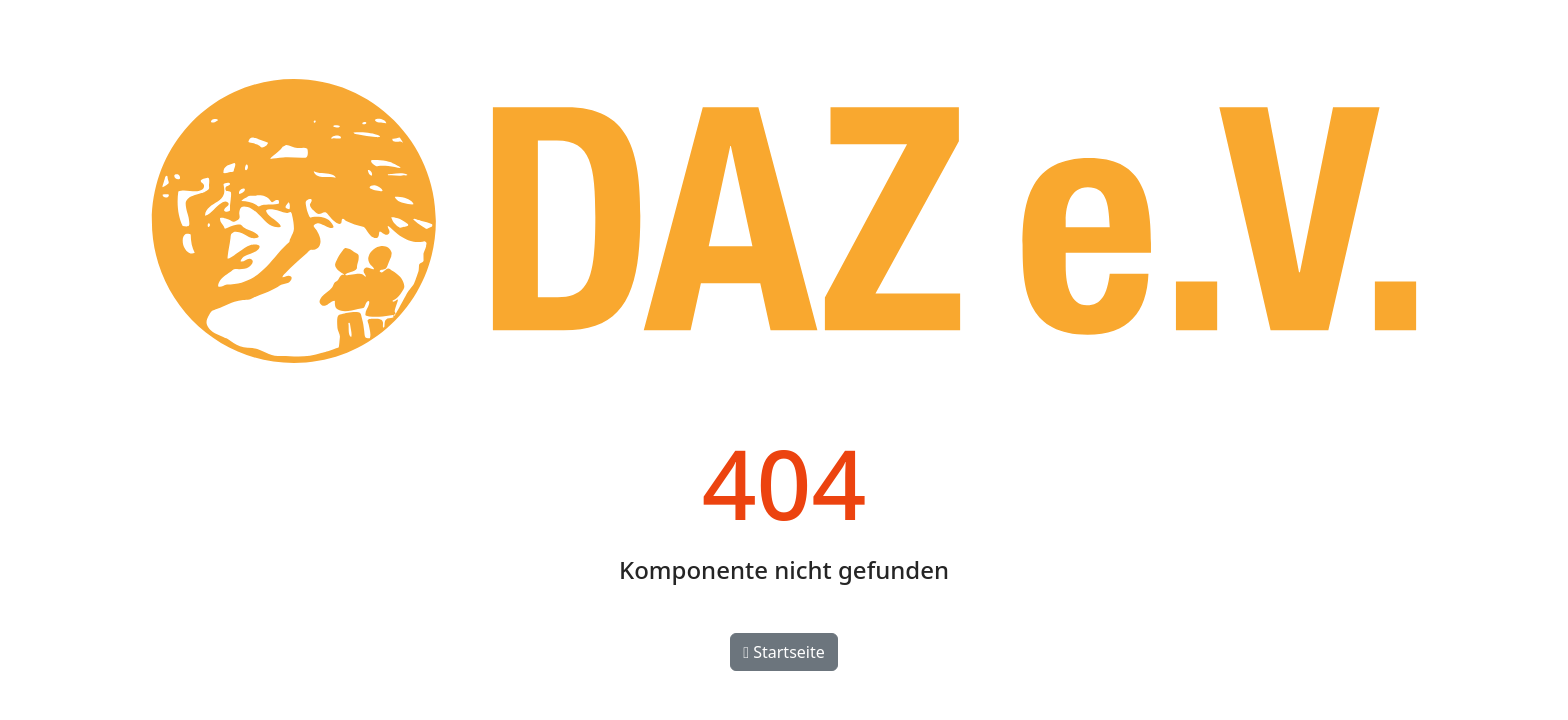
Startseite (784, 652)
